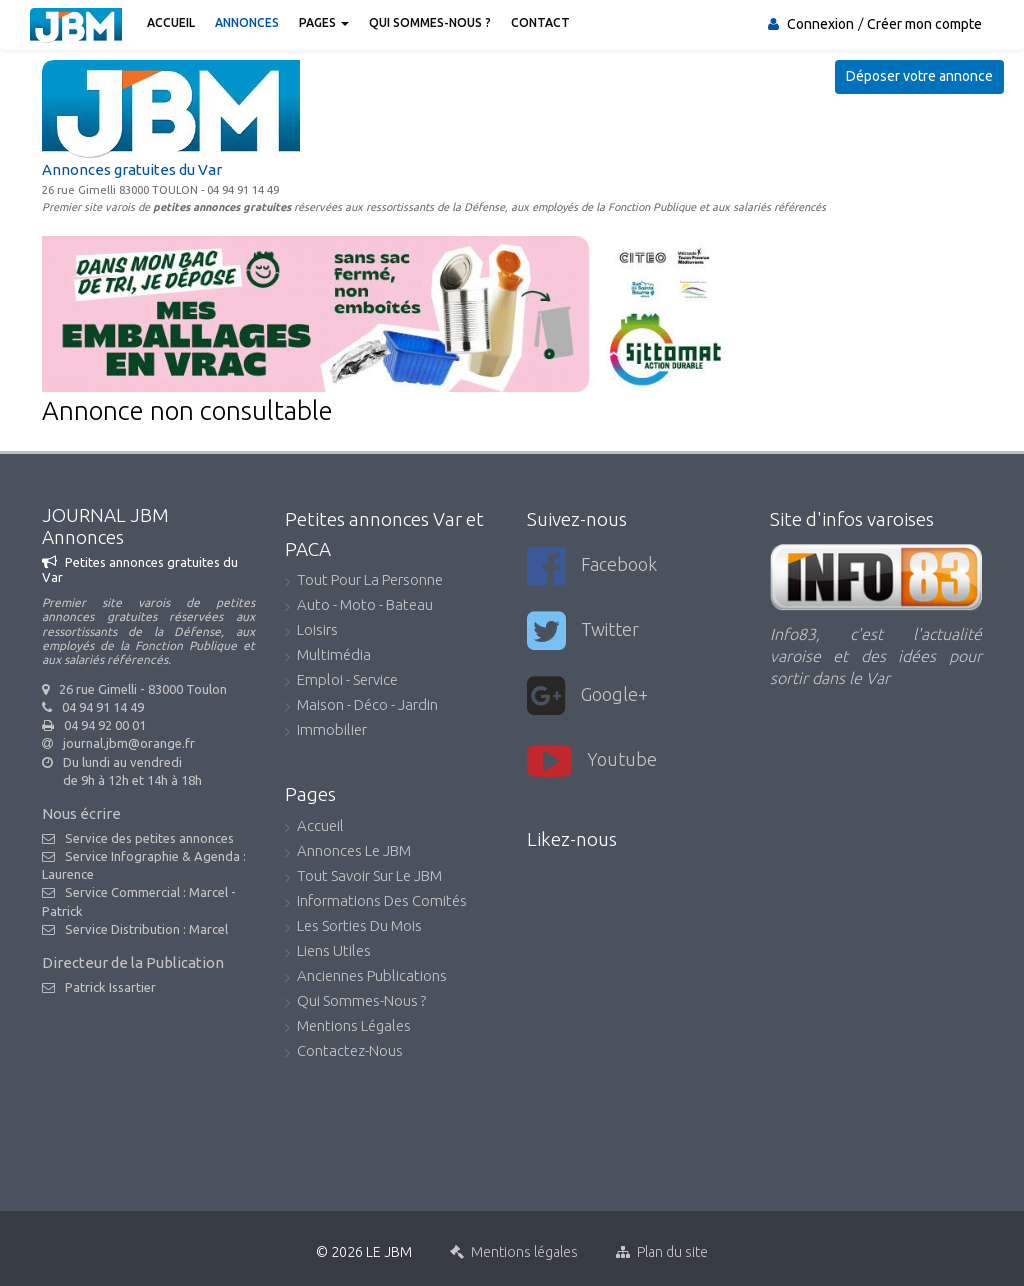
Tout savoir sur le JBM (363, 877)
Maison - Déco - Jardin (361, 706)
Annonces (247, 22)
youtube (592, 761)
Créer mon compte (924, 24)
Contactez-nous (344, 1052)
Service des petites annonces (149, 838)
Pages (324, 22)
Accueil (171, 22)
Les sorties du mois (353, 927)
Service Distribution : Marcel (146, 929)
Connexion (820, 24)
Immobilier (326, 731)
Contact (540, 22)
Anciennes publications (366, 977)
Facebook (592, 566)
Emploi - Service (341, 681)
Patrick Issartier (110, 987)
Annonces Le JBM (348, 852)
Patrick (62, 911)
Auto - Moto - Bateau (359, 606)
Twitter (583, 631)
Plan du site (662, 1252)
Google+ (587, 696)
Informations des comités (376, 902)
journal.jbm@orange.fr (129, 743)
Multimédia (328, 656)
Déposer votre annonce (919, 76)
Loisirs (311, 631)
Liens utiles (328, 952)
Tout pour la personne (364, 581)
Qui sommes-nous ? (430, 22)
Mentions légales (348, 1027)
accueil (314, 827)
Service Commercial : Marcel (146, 892)
